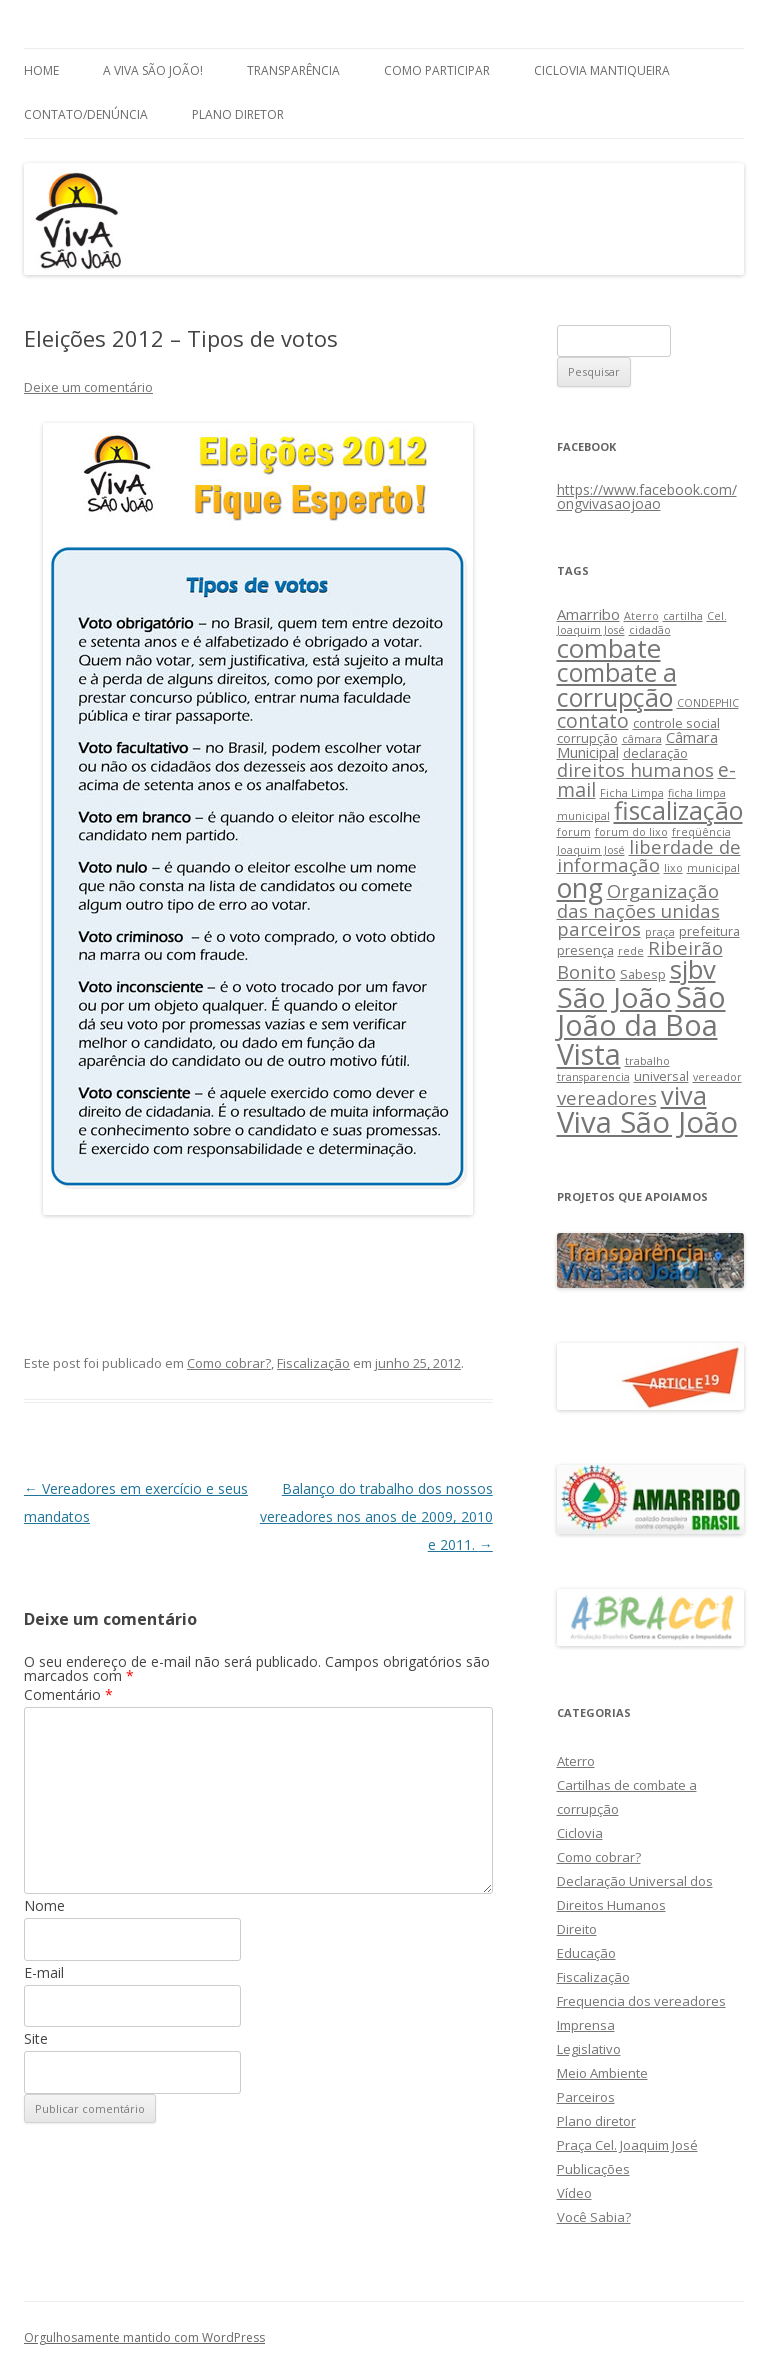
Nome (44, 1905)
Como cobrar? (229, 1363)
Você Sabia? (594, 2217)
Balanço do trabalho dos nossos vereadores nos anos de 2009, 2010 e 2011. (376, 1516)
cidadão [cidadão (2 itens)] (650, 630)
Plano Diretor (238, 114)
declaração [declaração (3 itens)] (655, 753)
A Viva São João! (153, 70)
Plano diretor (596, 2121)
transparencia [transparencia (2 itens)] (593, 1077)
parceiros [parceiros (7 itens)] (599, 928)
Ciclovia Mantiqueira (602, 70)
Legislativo (589, 2049)
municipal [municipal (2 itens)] (713, 868)
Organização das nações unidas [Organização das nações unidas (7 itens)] (638, 900)
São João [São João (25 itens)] (614, 997)
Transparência (293, 70)
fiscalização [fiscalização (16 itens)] (678, 810)
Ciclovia (580, 1833)
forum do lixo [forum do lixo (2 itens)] (631, 832)
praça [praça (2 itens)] (660, 932)
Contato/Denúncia (86, 114)
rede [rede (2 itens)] (631, 951)
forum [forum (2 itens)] (574, 832)
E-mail (44, 1972)
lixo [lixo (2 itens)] (673, 868)
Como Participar (437, 70)
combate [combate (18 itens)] (609, 648)
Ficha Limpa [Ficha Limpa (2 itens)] (632, 793)
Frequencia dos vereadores (641, 2001)
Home (41, 70)
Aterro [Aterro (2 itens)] (641, 616)
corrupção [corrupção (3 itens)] (587, 738)
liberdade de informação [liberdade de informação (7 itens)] (649, 856)
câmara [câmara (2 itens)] (642, 739)
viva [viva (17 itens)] (684, 1095)
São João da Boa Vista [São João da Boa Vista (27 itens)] (641, 1025)
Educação (586, 1953)
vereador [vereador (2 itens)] (717, 1077)
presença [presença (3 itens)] (585, 950)
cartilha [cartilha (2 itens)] (683, 616)
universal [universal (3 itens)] (661, 1076)
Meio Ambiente (602, 2073)
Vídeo (574, 2193)
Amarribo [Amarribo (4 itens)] (588, 614)
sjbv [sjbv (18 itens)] (693, 969)
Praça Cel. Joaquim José (627, 2145)
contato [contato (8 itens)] (593, 720)
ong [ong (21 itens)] (580, 887)
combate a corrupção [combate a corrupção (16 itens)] (617, 685)
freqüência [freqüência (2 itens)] (701, 832)
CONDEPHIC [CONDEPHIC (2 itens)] (708, 703)
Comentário (68, 1694)
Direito (577, 1929)
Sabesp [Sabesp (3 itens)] (643, 974)
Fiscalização (313, 1363)
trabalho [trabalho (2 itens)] (647, 1061)
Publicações (593, 2169)
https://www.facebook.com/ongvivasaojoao (647, 496)
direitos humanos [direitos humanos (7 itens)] (635, 769)
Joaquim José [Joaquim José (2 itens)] (591, 850)
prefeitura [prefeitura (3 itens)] (709, 931)
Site (36, 2038)
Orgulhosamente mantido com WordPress (144, 2337)
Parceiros (586, 2097)
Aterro (576, 1761)
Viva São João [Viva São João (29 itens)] (647, 1122)
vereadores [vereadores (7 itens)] (607, 1097)
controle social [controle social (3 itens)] (676, 723)
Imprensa (586, 2025)
